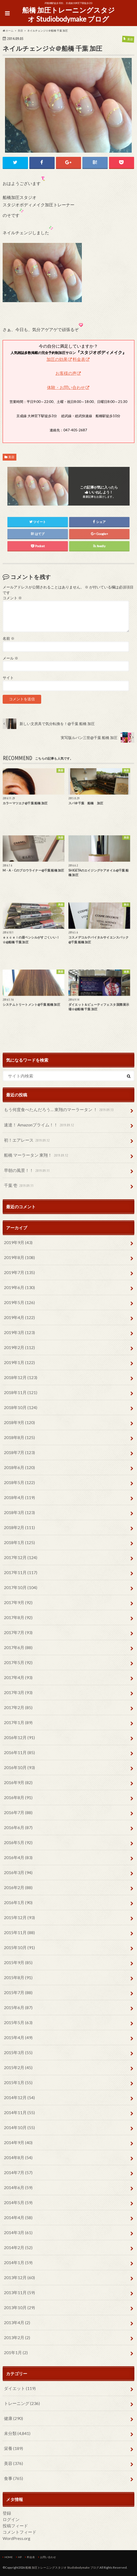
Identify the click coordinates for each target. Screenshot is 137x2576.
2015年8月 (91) (18, 1977)
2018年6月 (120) (19, 1467)
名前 (9, 639)
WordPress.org (16, 2538)
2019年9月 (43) (18, 1242)
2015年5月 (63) (18, 2022)
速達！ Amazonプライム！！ (39, 1125)
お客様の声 (66, 373)
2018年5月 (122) (19, 1482)
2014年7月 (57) (18, 2172)
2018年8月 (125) (19, 1437)
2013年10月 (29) (19, 2307)
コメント (12, 598)
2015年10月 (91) (19, 1947)
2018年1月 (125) (19, 1542)
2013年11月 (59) (19, 2292)
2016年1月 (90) (18, 1902)
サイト (8, 678)
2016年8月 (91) (18, 1797)
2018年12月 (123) (20, 1377)
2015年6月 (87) (18, 2007)
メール (10, 658)
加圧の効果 (57, 359)
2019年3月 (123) (19, 1332)
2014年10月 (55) (19, 2127)
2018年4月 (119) (19, 1497)
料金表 (79, 359)
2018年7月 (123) (19, 1452)
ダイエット (20, 2388)
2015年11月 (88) (19, 1932)
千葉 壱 (19, 1186)
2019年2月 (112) (19, 1347)
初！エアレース (27, 1140)
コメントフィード (19, 2532)
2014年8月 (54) (18, 2157)
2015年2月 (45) (18, 2067)
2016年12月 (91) (19, 1737)
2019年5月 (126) (19, 1302)
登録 (7, 2513)
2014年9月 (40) (18, 2142)
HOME (8, 2557)
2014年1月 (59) (18, 2262)
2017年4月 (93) (18, 1677)
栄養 (13, 2448)
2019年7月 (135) (19, 1272)
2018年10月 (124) (20, 1407)
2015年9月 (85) (18, 1962)
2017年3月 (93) (18, 1692)
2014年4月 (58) (18, 2217)
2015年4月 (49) (18, 2037)
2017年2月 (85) (18, 1707)
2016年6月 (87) (18, 1827)
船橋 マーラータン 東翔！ (36, 1156)
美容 (11, 457)
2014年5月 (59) (18, 2202)
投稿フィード (15, 2525)
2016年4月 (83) (18, 1857)
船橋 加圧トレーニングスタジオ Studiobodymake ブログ (68, 14)
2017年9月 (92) (18, 1602)
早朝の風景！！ (27, 1171)
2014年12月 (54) (19, 2097)
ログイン (11, 2519)
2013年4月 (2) (17, 2322)
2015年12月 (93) (19, 1917)
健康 (13, 2418)
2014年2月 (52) (18, 2247)
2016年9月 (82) (18, 1782)
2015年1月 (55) (18, 2082)
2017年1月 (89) (18, 1722)
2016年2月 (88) (18, 1887)
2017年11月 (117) (20, 1572)
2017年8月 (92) (18, 1617)
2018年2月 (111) (19, 1527)
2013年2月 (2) (17, 2337)
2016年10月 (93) (19, 1767)
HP (20, 2557)
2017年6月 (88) (18, 1647)
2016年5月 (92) (18, 1842)
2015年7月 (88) (18, 1992)
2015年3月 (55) (18, 2052)
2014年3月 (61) (18, 2232)
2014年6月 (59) (18, 2187)
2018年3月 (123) (19, 1512)
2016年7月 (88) (18, 1812)
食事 (13, 2478)
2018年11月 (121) (20, 1392)
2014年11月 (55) (19, 2112)
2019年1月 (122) (19, 1362)
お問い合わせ (48, 2557)
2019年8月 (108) (19, 1257)
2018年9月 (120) (19, 1422)
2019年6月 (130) (19, 1287)
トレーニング (22, 2403)
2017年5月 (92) (18, 1662)
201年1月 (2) (16, 2352)
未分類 (17, 2433)
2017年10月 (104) (20, 1587)
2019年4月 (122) (19, 1317)
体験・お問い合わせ (66, 387)
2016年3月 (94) (18, 1872)
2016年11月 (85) (19, 1752)
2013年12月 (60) (19, 2277)
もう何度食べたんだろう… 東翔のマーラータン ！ (59, 1110)
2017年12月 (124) (20, 1557)
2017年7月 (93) (18, 1632)
